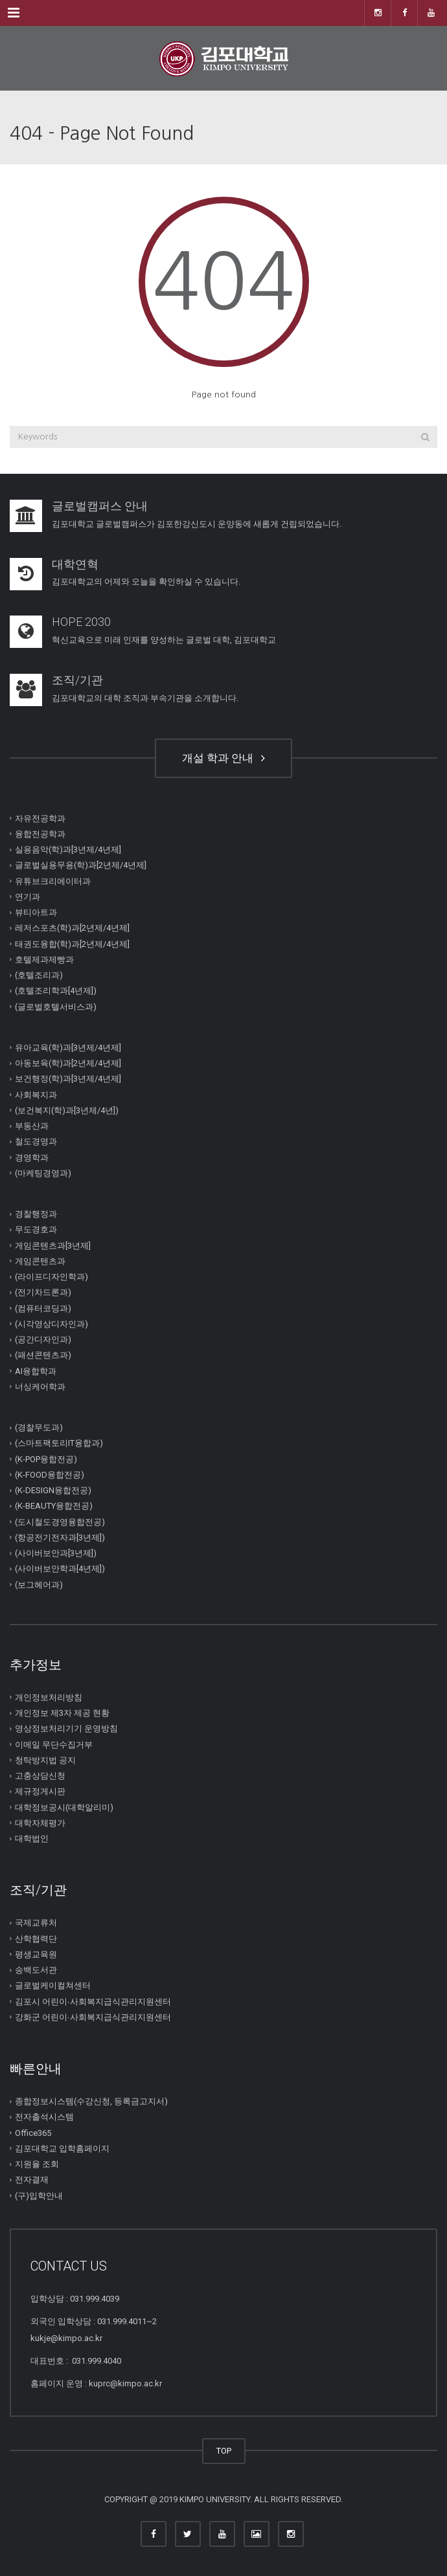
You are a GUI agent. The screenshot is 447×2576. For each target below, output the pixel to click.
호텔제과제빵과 (44, 959)
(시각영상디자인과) (51, 1324)
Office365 (33, 2132)
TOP (223, 2451)
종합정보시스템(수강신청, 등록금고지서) (91, 2101)
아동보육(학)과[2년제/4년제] (68, 1063)
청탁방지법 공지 (45, 1760)
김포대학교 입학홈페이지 (62, 2148)
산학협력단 (36, 1938)
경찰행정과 (36, 1214)
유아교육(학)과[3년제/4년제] (68, 1047)
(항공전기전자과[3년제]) (60, 1537)
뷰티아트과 (36, 912)
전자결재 (32, 2179)
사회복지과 (36, 1094)
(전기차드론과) (43, 1292)
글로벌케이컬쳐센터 (53, 1985)
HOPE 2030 (81, 621)
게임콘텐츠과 (40, 1261)
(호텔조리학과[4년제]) (56, 990)
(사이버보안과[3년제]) (56, 1553)
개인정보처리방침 (48, 1697)
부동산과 (32, 1126)
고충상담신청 (40, 1776)
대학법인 (32, 1838)
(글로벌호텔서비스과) (56, 1006)
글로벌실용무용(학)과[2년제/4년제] (80, 865)
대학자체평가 (40, 1823)
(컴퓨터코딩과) (43, 1308)
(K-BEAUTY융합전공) (54, 1506)
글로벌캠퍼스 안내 (100, 506)
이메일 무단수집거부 (54, 1744)
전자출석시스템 (44, 2117)
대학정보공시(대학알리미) (64, 1807)
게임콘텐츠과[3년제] (53, 1245)
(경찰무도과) (39, 1427)
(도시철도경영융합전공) (60, 1521)
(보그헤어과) (39, 1584)
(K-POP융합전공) (46, 1458)
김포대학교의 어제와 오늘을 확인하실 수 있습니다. (146, 581)
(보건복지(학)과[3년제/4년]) (67, 1110)
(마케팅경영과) (43, 1173)
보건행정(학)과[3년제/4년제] (68, 1078)
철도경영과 (36, 1141)
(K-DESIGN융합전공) (53, 1490)
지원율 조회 (37, 2164)
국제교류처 (36, 1922)
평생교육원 (36, 1954)
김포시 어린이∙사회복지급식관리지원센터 (93, 2001)
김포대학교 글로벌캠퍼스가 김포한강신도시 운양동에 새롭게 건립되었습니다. (196, 524)
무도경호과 (36, 1229)
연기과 (27, 897)
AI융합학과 (35, 1370)
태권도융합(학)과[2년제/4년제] (72, 943)
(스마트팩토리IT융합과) (59, 1443)
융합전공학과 (40, 834)
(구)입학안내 (39, 2195)
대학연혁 (75, 564)
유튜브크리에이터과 (53, 880)
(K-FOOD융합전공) (49, 1475)
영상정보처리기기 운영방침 (66, 1728)
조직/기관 (77, 680)
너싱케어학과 (40, 1387)
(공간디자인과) (43, 1339)
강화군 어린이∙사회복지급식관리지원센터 (93, 2017)
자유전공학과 (40, 818)
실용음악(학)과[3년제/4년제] (68, 849)
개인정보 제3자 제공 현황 (62, 1713)
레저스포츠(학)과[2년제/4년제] (72, 928)
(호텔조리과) (39, 975)
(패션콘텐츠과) (43, 1355)
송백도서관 (36, 1970)
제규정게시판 (40, 1791)
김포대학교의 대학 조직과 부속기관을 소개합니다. (145, 698)
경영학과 (32, 1157)
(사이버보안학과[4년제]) (60, 1568)
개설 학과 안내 (223, 757)
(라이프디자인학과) (51, 1277)
